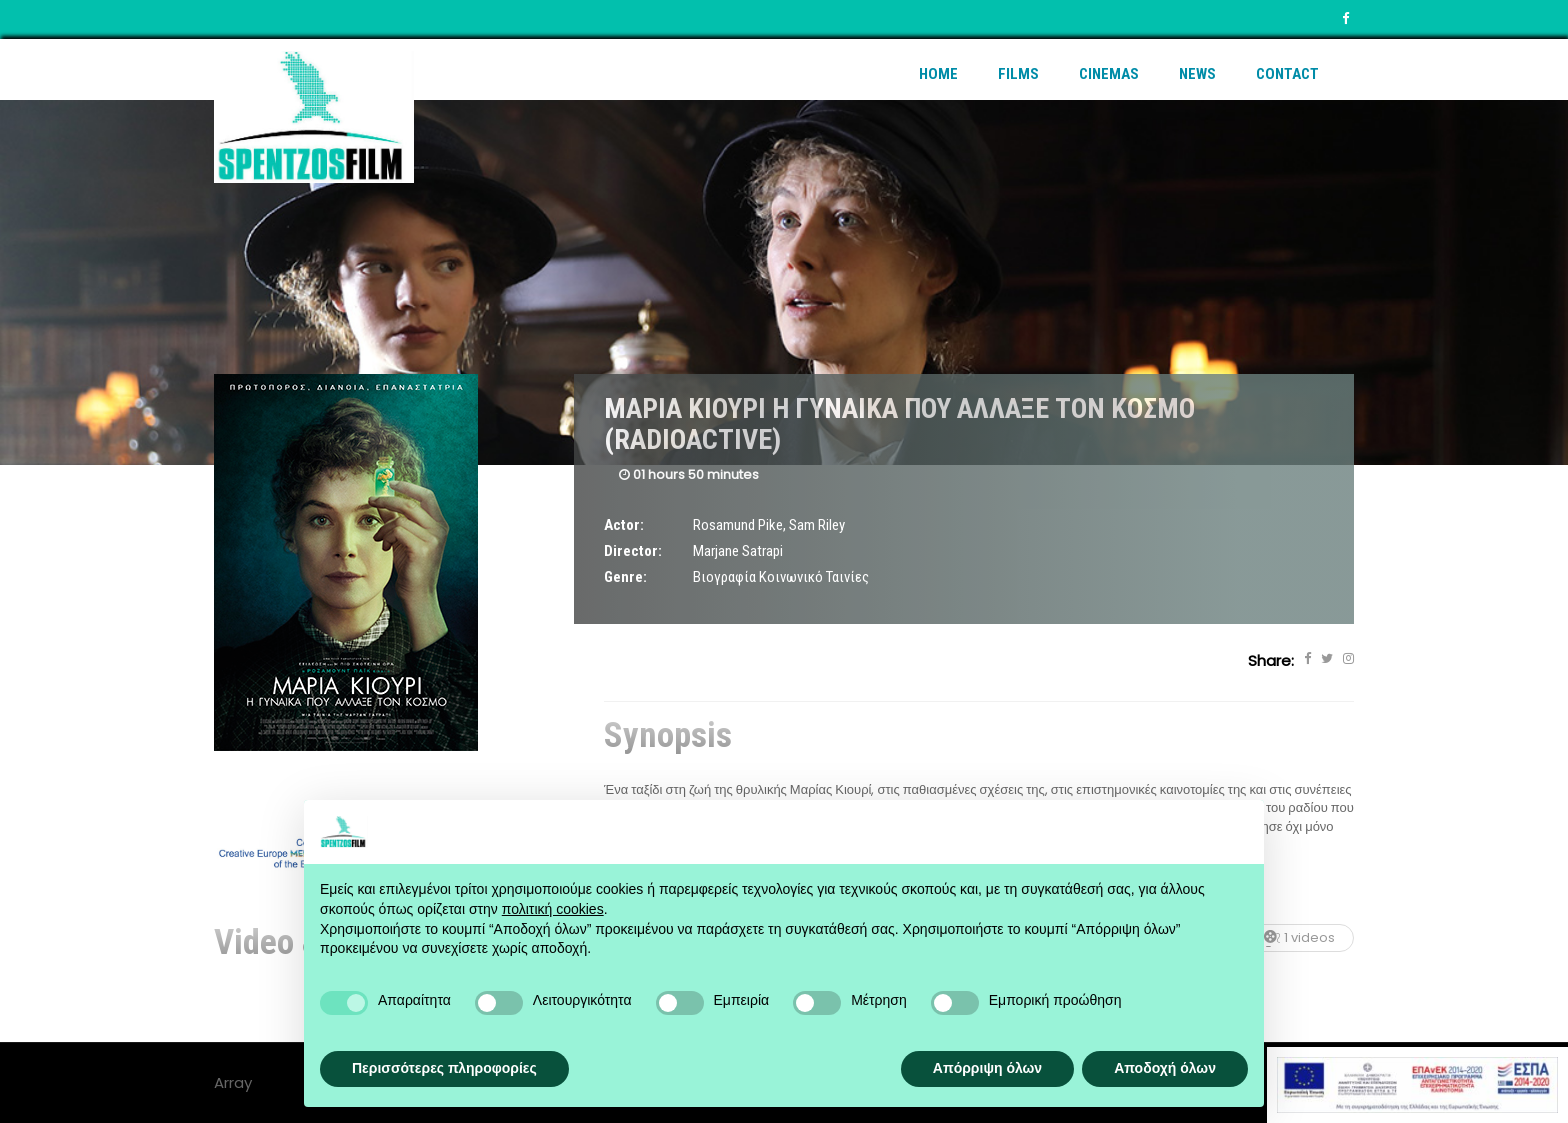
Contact (1287, 74)
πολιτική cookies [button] (553, 909)
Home (938, 74)
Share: (1271, 660)
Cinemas (1109, 74)
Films (1018, 74)
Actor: (624, 525)
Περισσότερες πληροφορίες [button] (444, 1068)
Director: (633, 551)
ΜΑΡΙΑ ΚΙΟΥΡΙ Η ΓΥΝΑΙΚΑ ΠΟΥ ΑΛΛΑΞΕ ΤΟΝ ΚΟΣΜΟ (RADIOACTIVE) (899, 424)
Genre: (625, 577)
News (1197, 74)
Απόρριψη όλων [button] (987, 1068)
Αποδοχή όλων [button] (1165, 1068)
